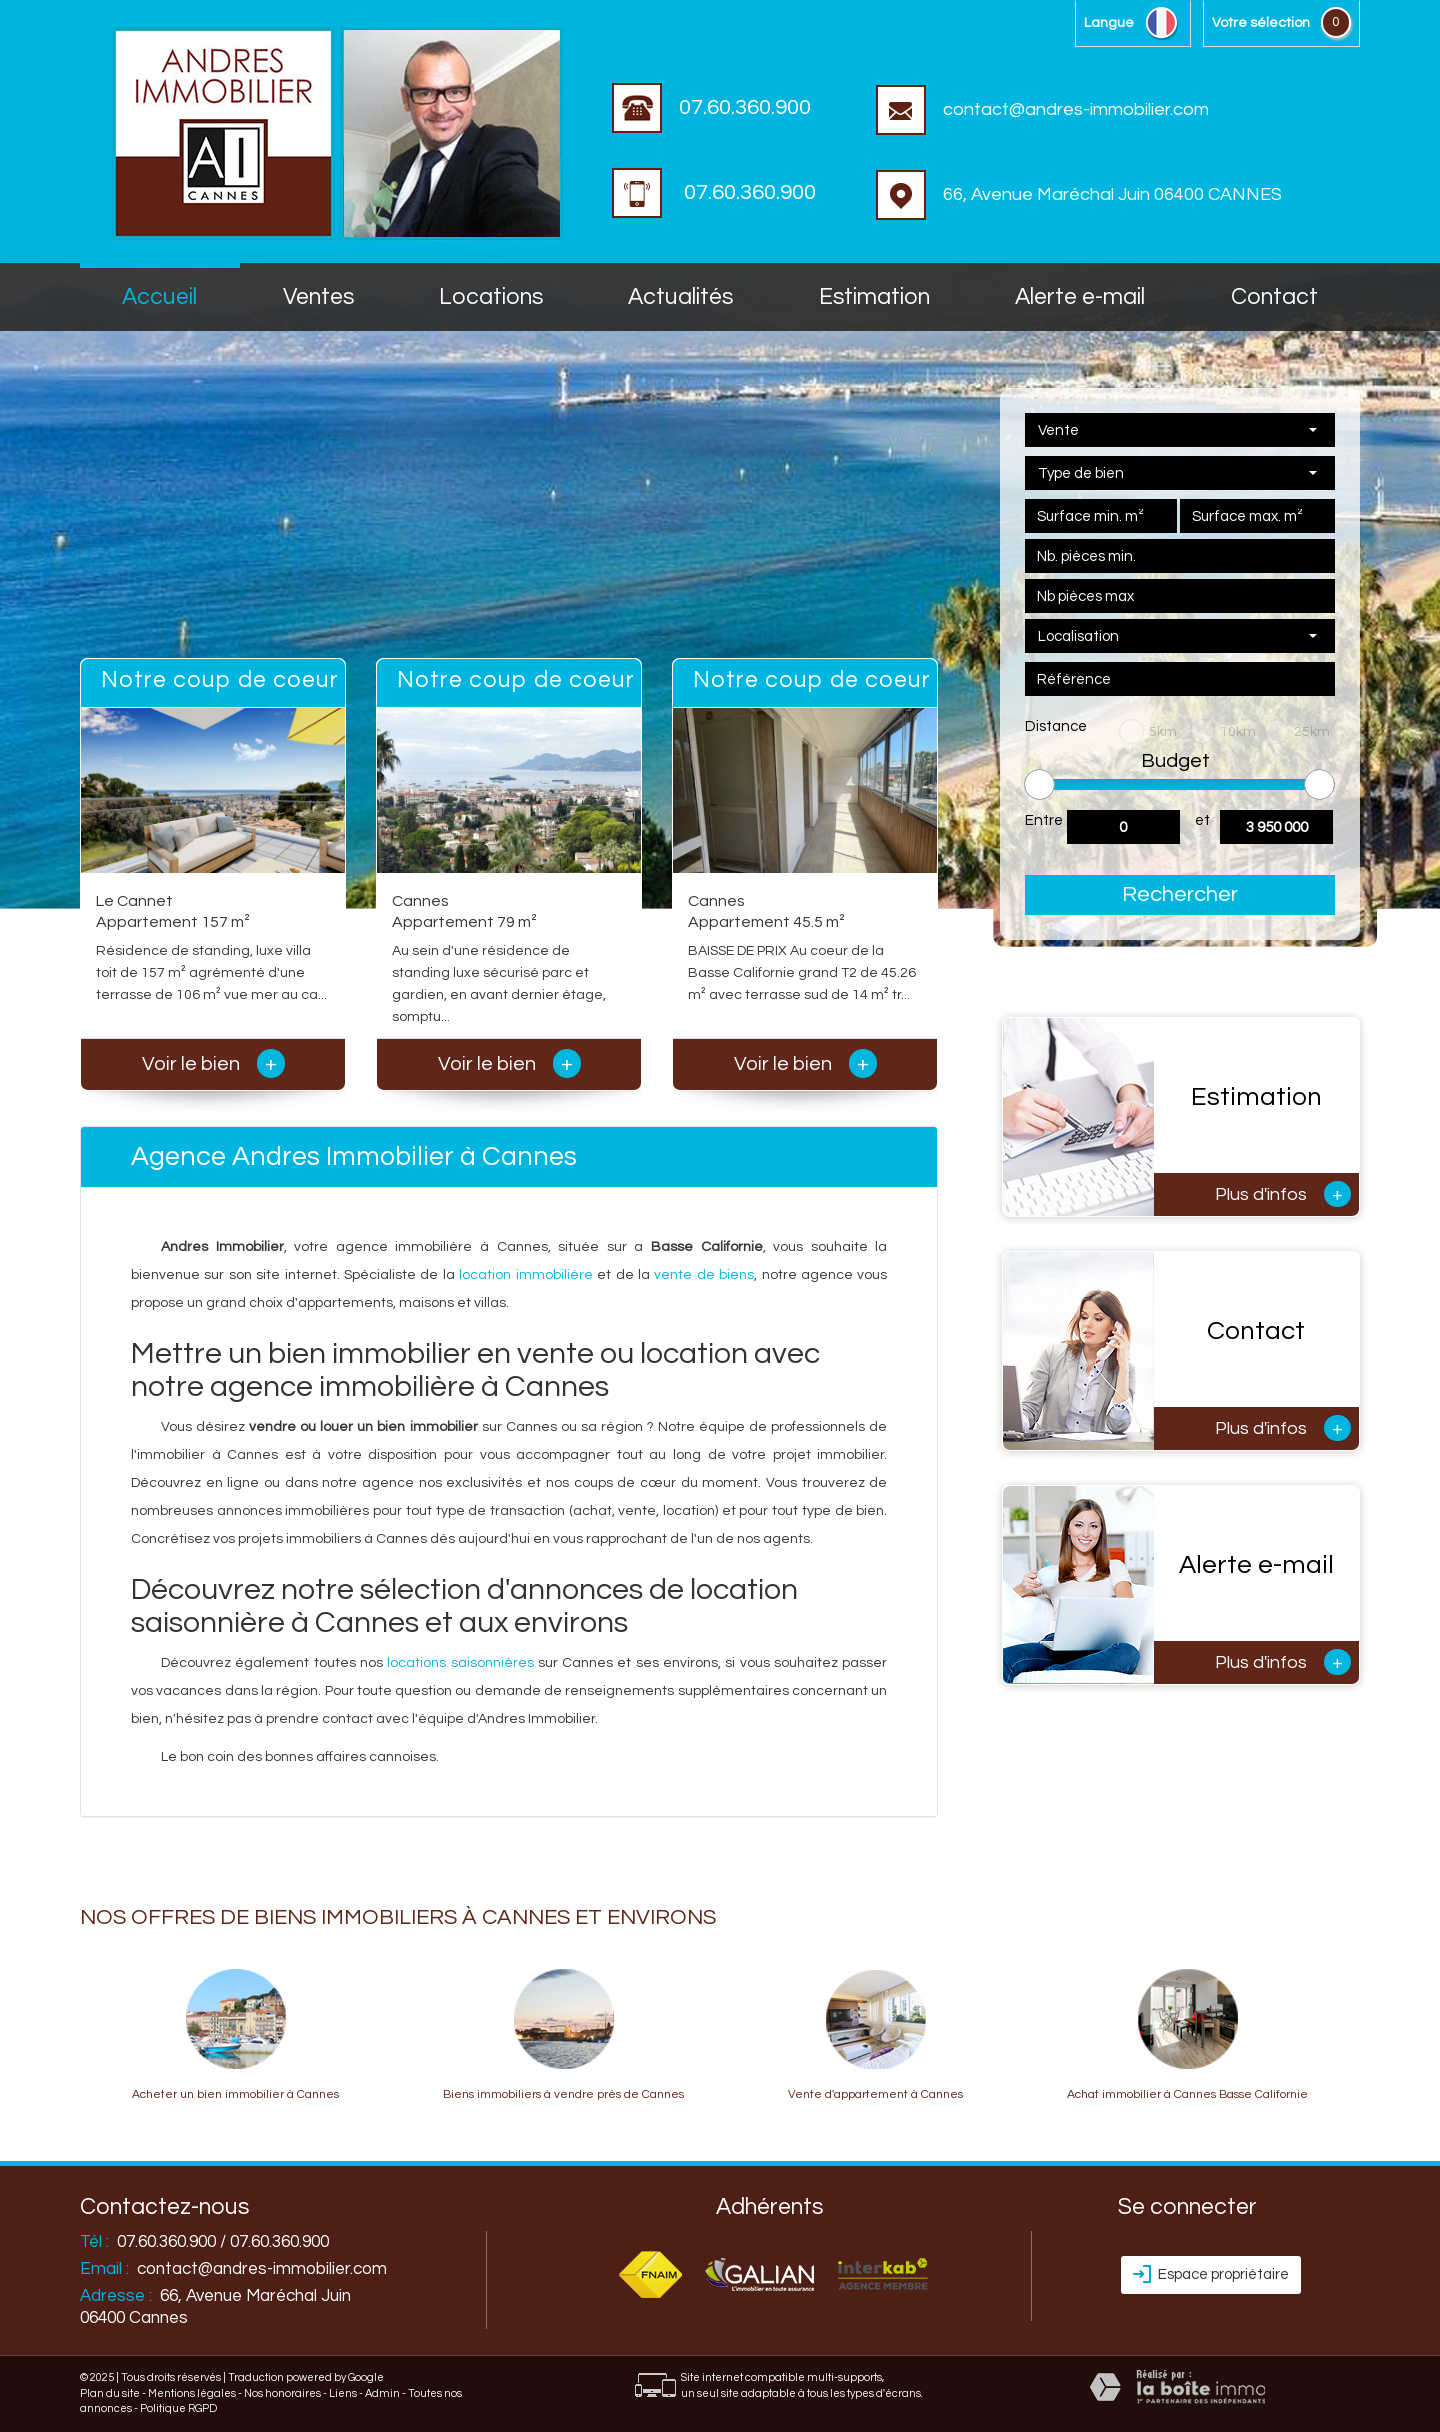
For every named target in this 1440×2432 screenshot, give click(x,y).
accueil (159, 297)
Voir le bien (213, 1064)
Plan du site (110, 2393)
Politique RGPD (178, 2408)
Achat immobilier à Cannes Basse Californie (1187, 2095)
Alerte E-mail (1080, 297)
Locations (491, 297)
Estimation (874, 297)
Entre (1044, 820)
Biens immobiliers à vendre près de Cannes (563, 2095)
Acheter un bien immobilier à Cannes (235, 2095)
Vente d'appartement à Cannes (875, 2095)
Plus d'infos (1283, 1194)
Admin (382, 2393)
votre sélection (1261, 23)
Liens (343, 2393)
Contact (1274, 297)
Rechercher (1180, 894)
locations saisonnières (460, 1663)
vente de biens (704, 1275)
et (1202, 820)
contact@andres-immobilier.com (1042, 109)
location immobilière (525, 1275)
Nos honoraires (282, 2393)
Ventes (318, 297)
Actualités (680, 297)
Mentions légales (192, 2393)
